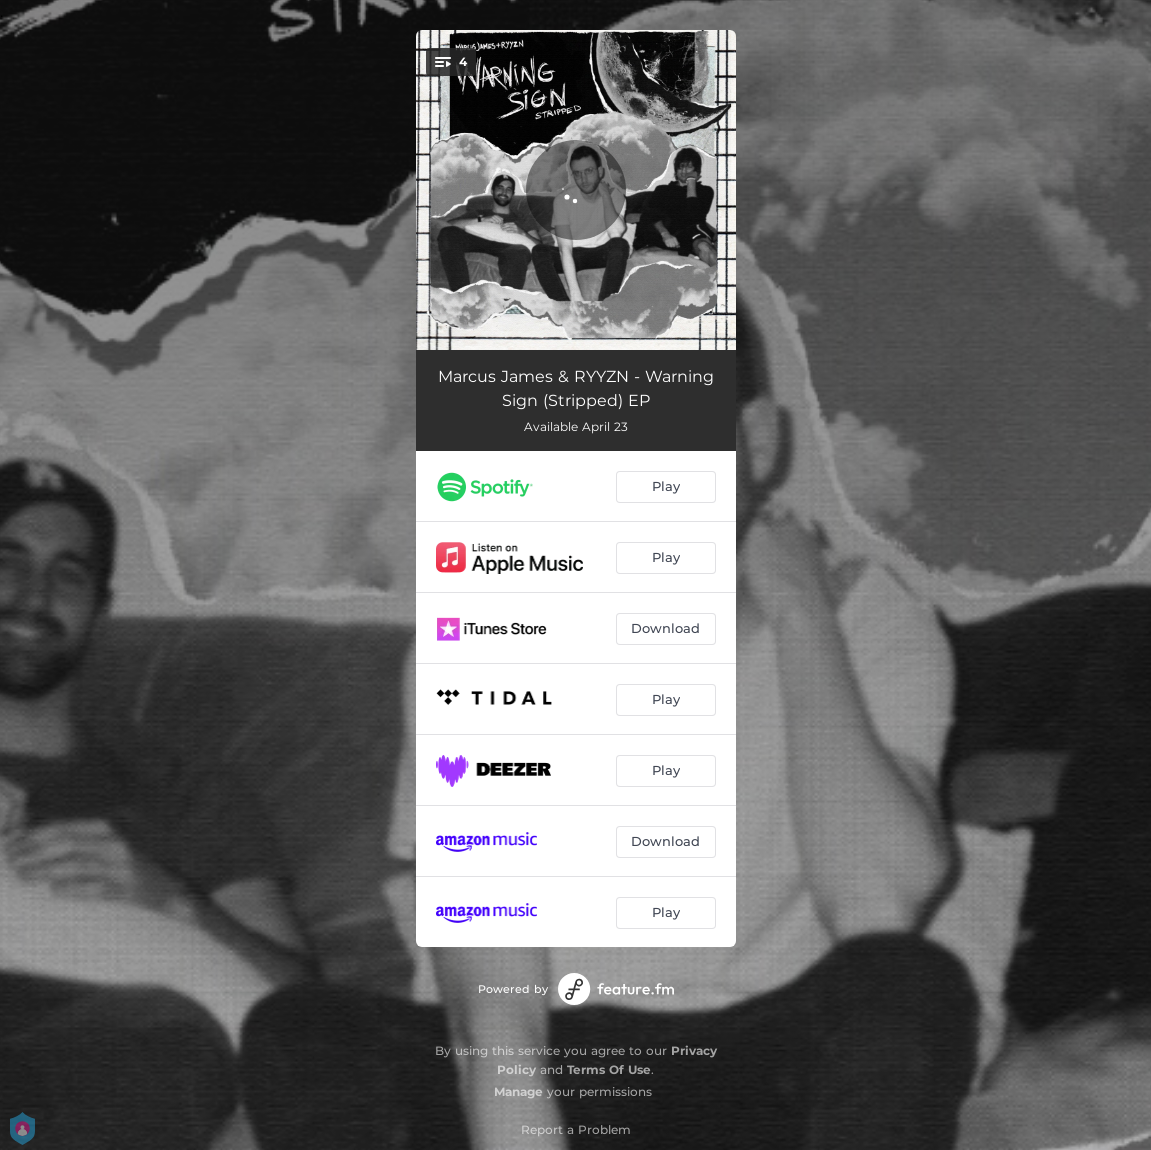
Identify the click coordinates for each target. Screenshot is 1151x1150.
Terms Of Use (609, 1069)
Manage (518, 1091)
